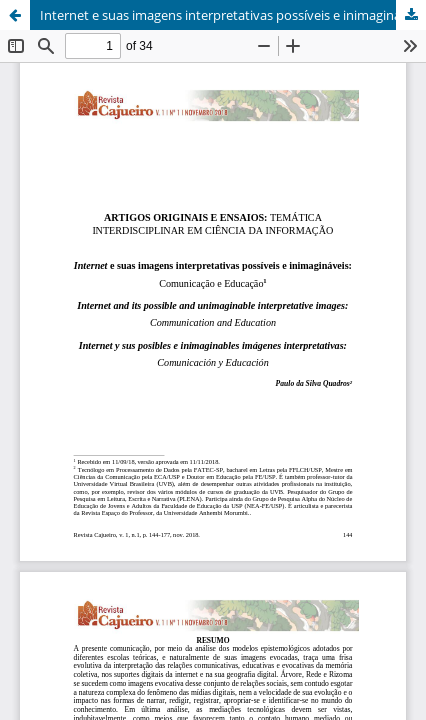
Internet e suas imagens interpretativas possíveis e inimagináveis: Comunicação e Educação (233, 15)
